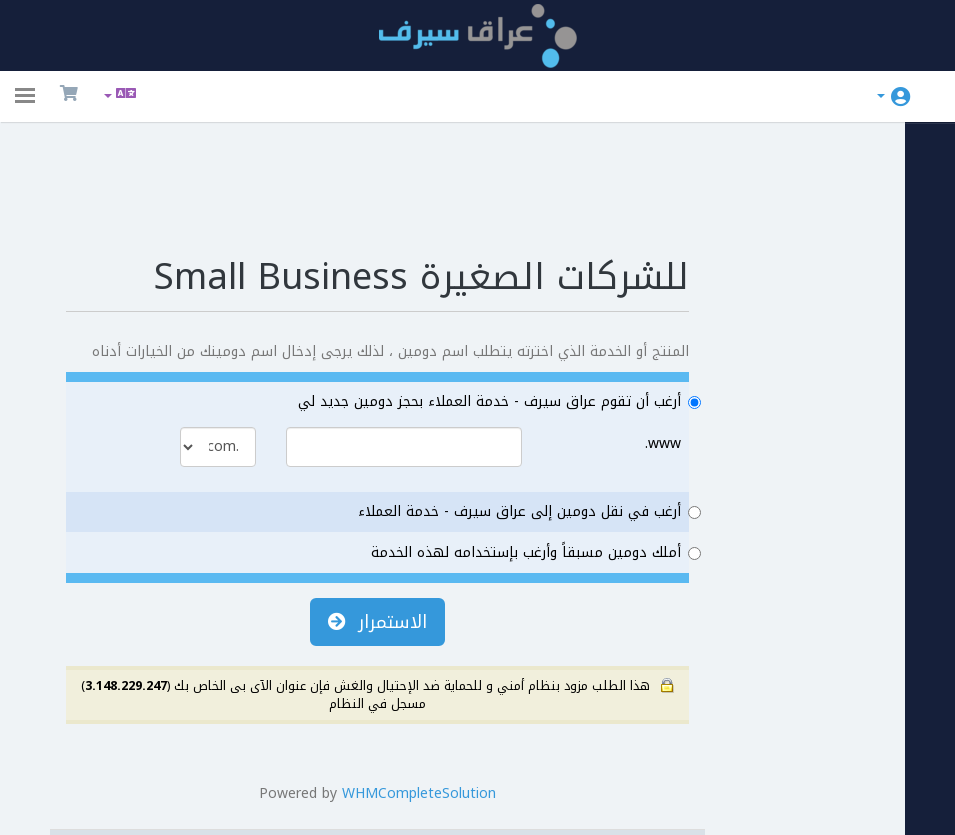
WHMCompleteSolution (419, 713)
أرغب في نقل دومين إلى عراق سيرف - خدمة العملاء (505, 433)
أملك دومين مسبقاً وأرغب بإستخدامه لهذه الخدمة (512, 473)
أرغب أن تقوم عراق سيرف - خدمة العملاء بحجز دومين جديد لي (475, 322)
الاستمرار (377, 542)
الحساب (881, 96)
